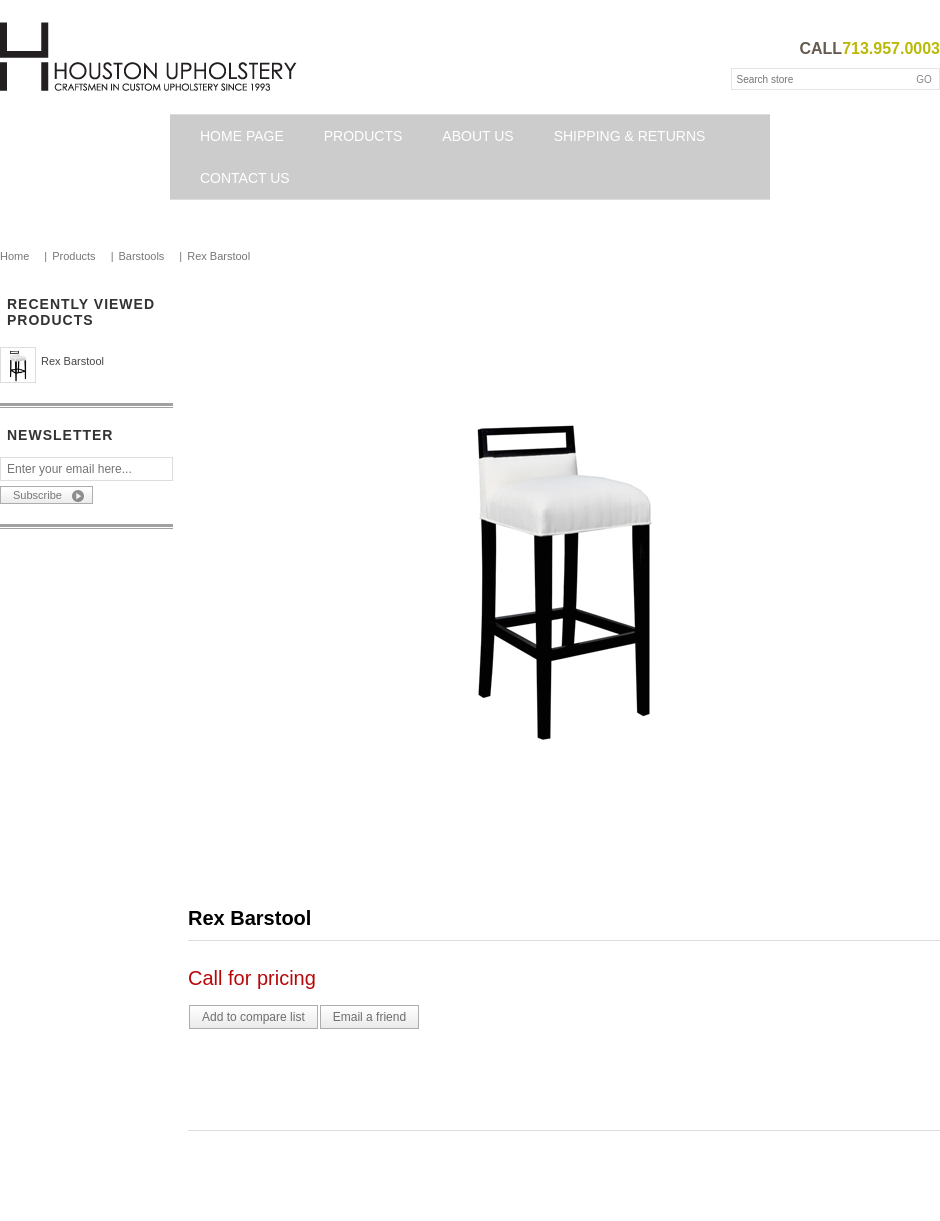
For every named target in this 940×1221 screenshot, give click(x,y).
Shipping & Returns (630, 136)
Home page (242, 136)
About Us (477, 136)
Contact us (245, 178)
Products (363, 136)
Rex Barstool (72, 361)
